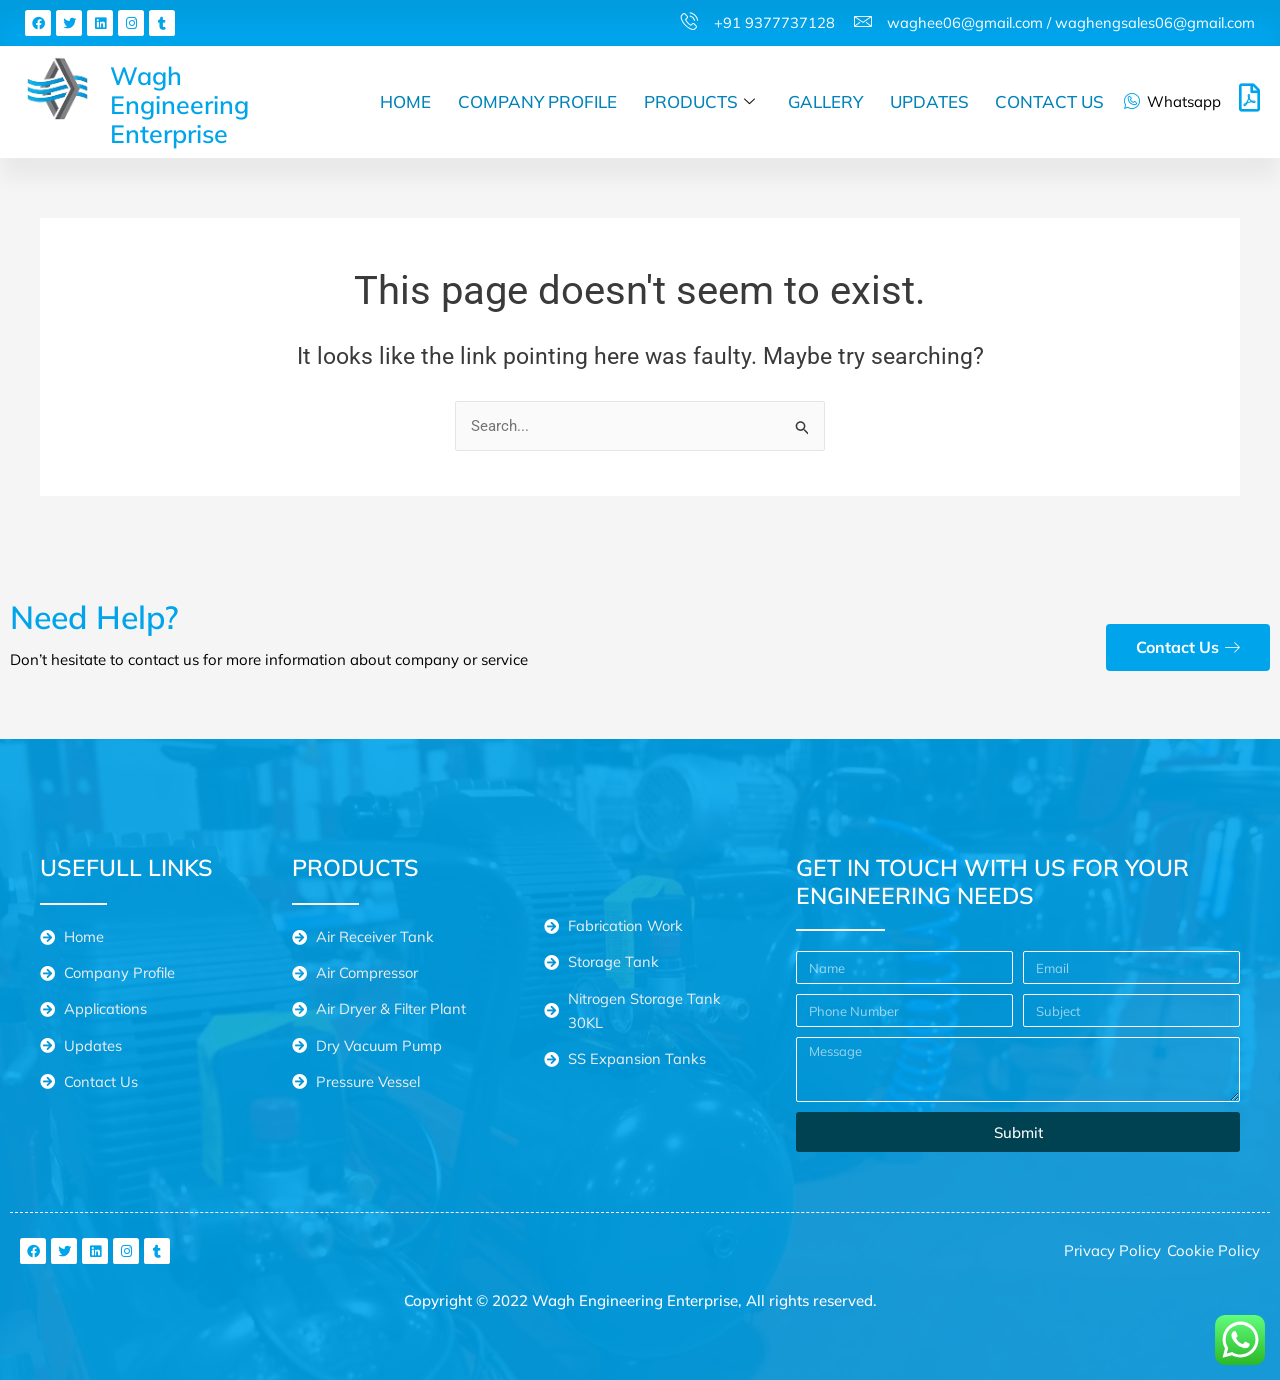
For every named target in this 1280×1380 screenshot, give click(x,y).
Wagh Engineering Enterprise (179, 104)
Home (410, 101)
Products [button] (702, 102)
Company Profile (541, 101)
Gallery (827, 101)
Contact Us (1050, 101)
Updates (930, 101)
